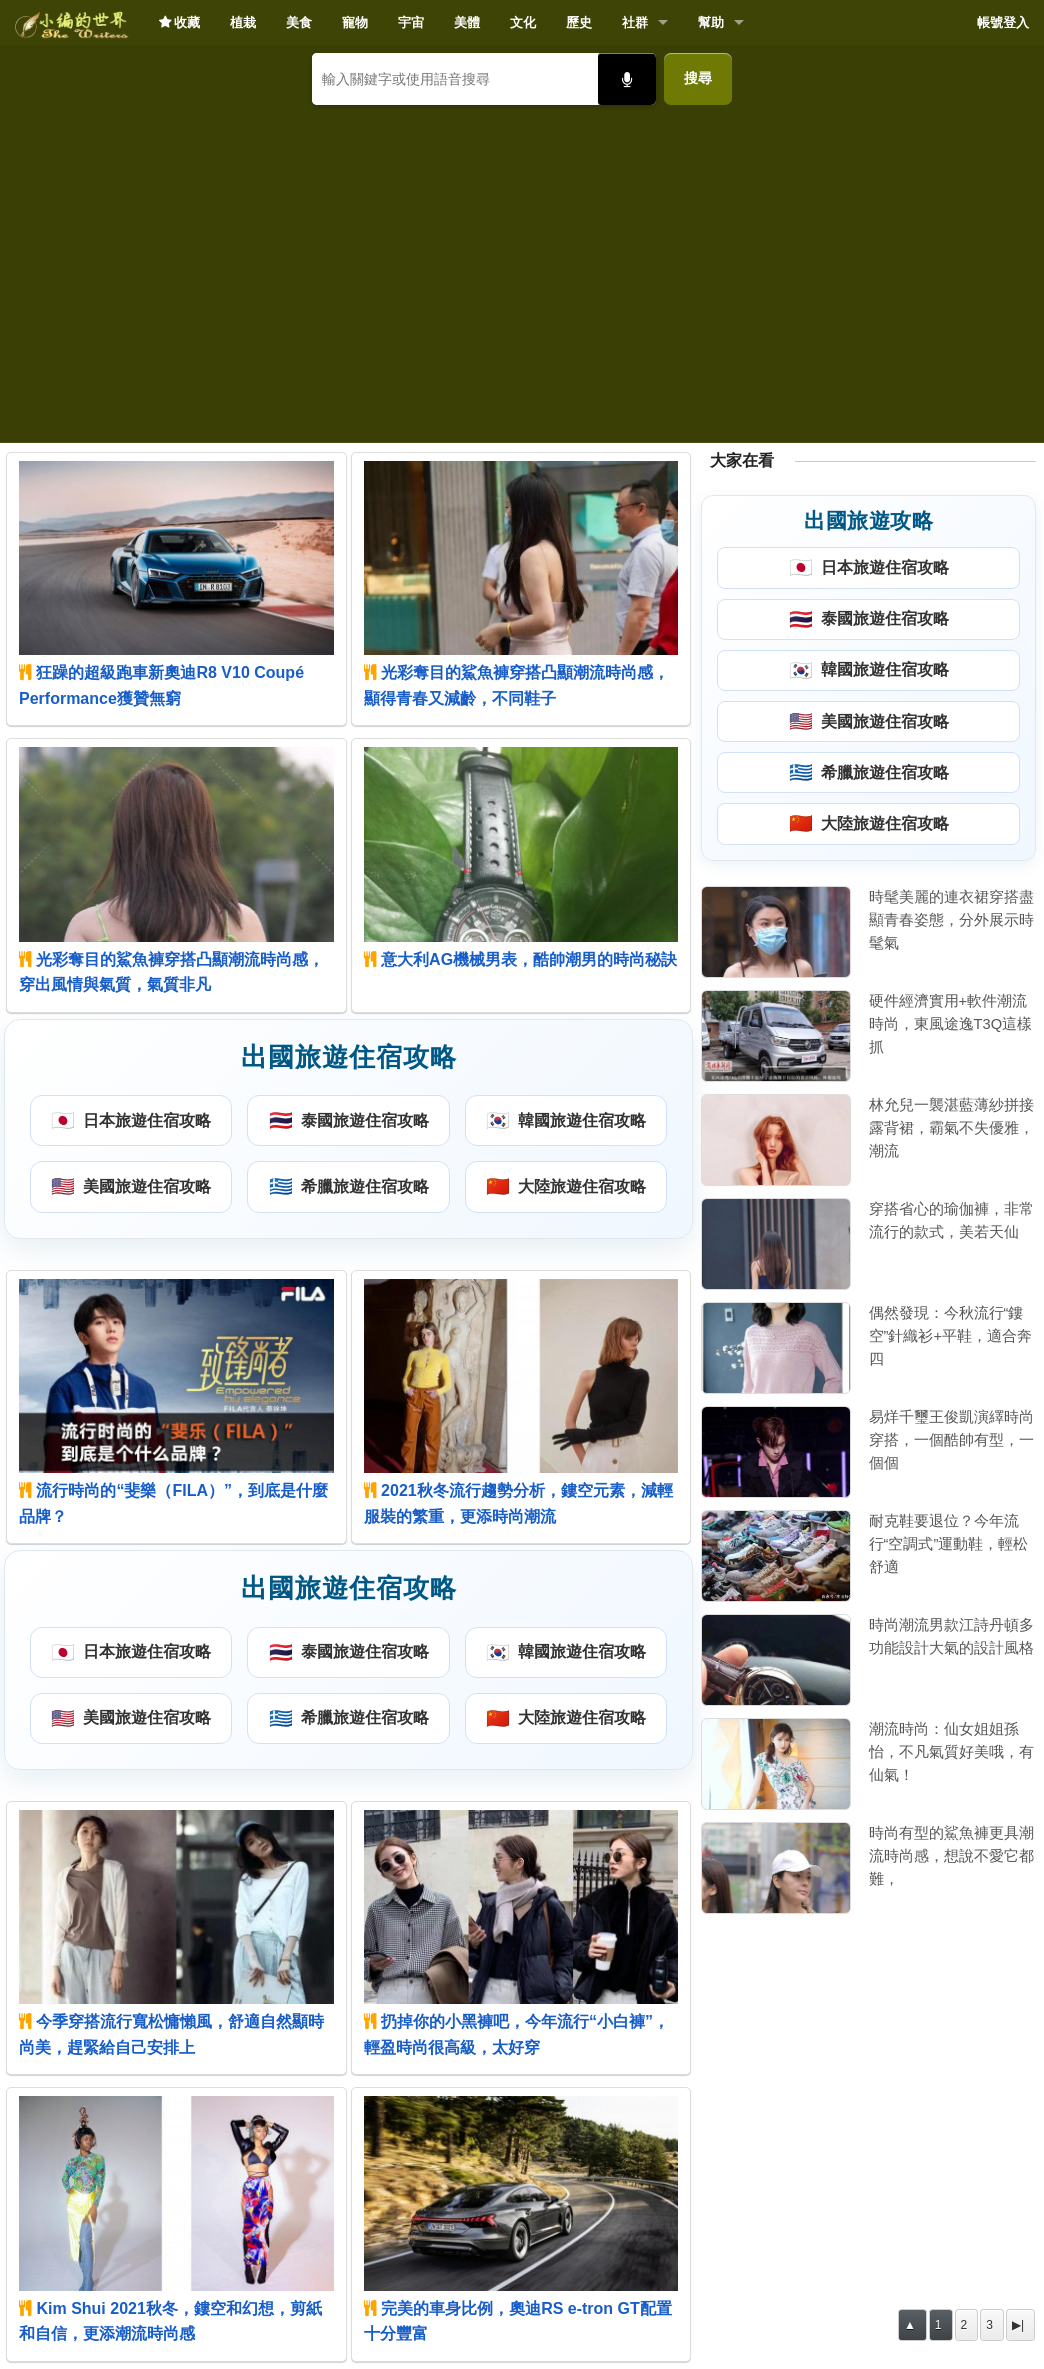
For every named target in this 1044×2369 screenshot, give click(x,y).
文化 (523, 22)
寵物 (355, 22)
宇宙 (411, 22)
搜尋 (698, 78)
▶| (1018, 2325)
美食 (299, 22)
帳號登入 (1003, 22)
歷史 (579, 22)
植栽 (243, 22)
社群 (635, 22)
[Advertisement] (522, 266)
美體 (467, 22)
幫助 (711, 22)
